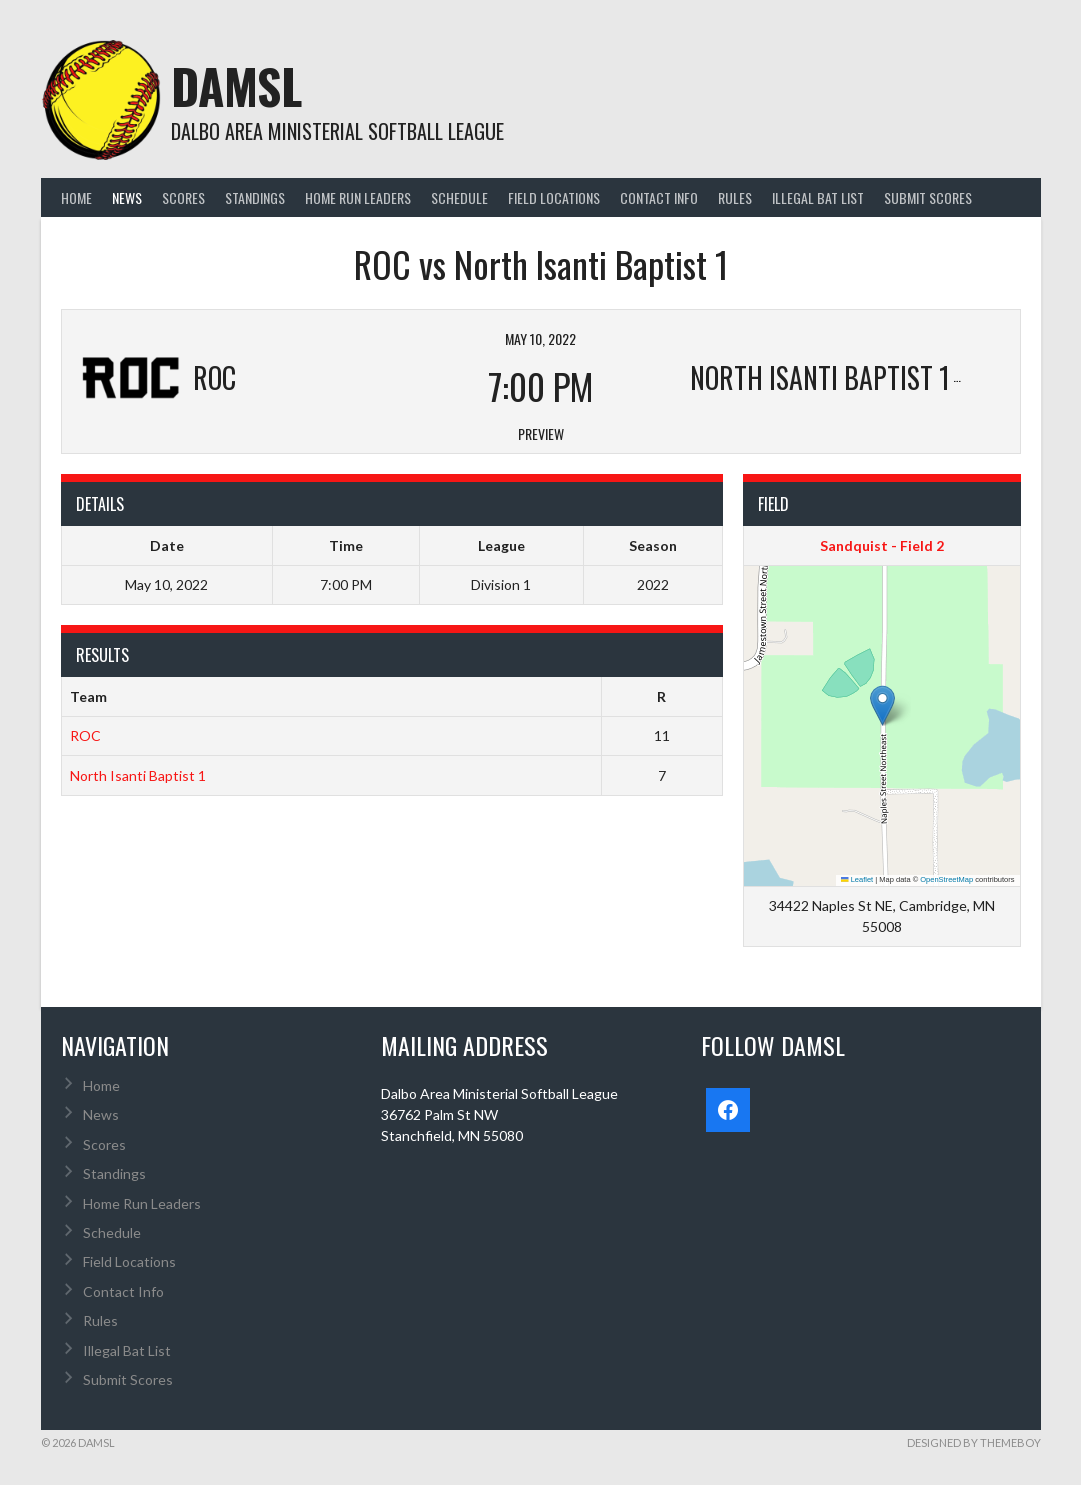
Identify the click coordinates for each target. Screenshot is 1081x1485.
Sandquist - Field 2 (882, 545)
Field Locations (554, 197)
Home (76, 197)
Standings (255, 197)
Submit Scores (928, 197)
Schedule (459, 197)
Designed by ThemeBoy (974, 1442)
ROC (85, 735)
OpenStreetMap (946, 879)
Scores (183, 197)
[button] (882, 705)
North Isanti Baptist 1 (138, 775)
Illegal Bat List (818, 197)
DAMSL (236, 85)
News (127, 197)
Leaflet (857, 879)
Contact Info (659, 197)
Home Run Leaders (358, 197)
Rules (735, 197)
